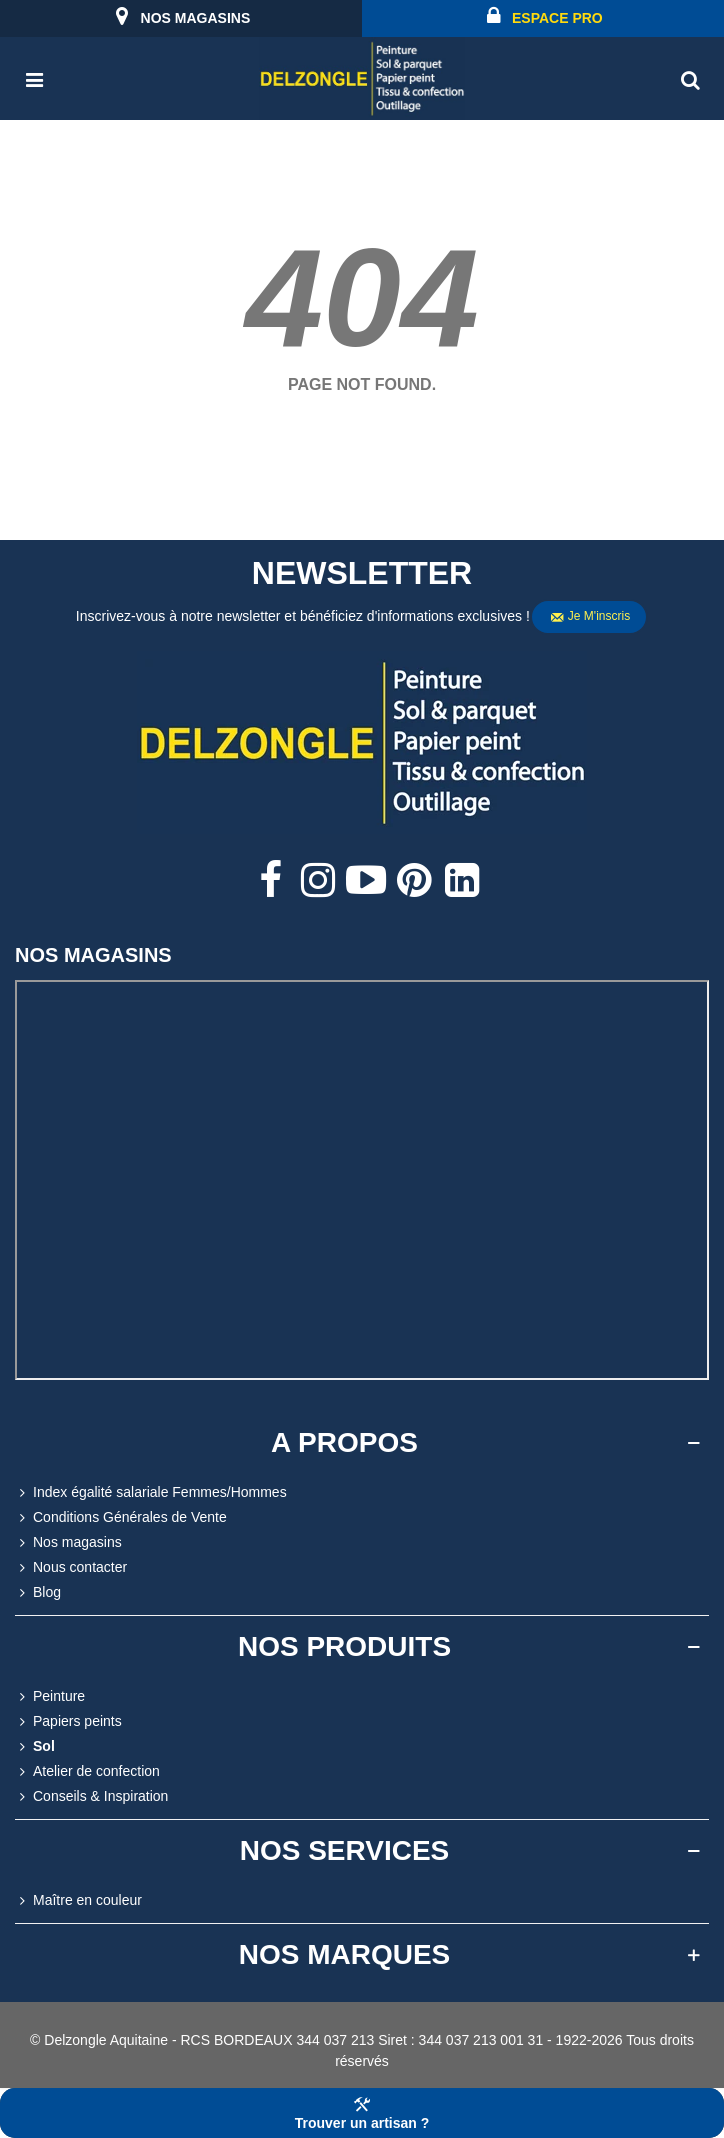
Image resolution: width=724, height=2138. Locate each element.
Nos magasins (68, 1542)
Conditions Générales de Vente (121, 1517)
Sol (35, 1746)
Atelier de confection (87, 1771)
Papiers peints (68, 1721)
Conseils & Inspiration (91, 1796)
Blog (38, 1592)
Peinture (50, 1696)
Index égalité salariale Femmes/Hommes (151, 1492)
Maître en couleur (78, 1900)
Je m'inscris (590, 617)
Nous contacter (71, 1567)
